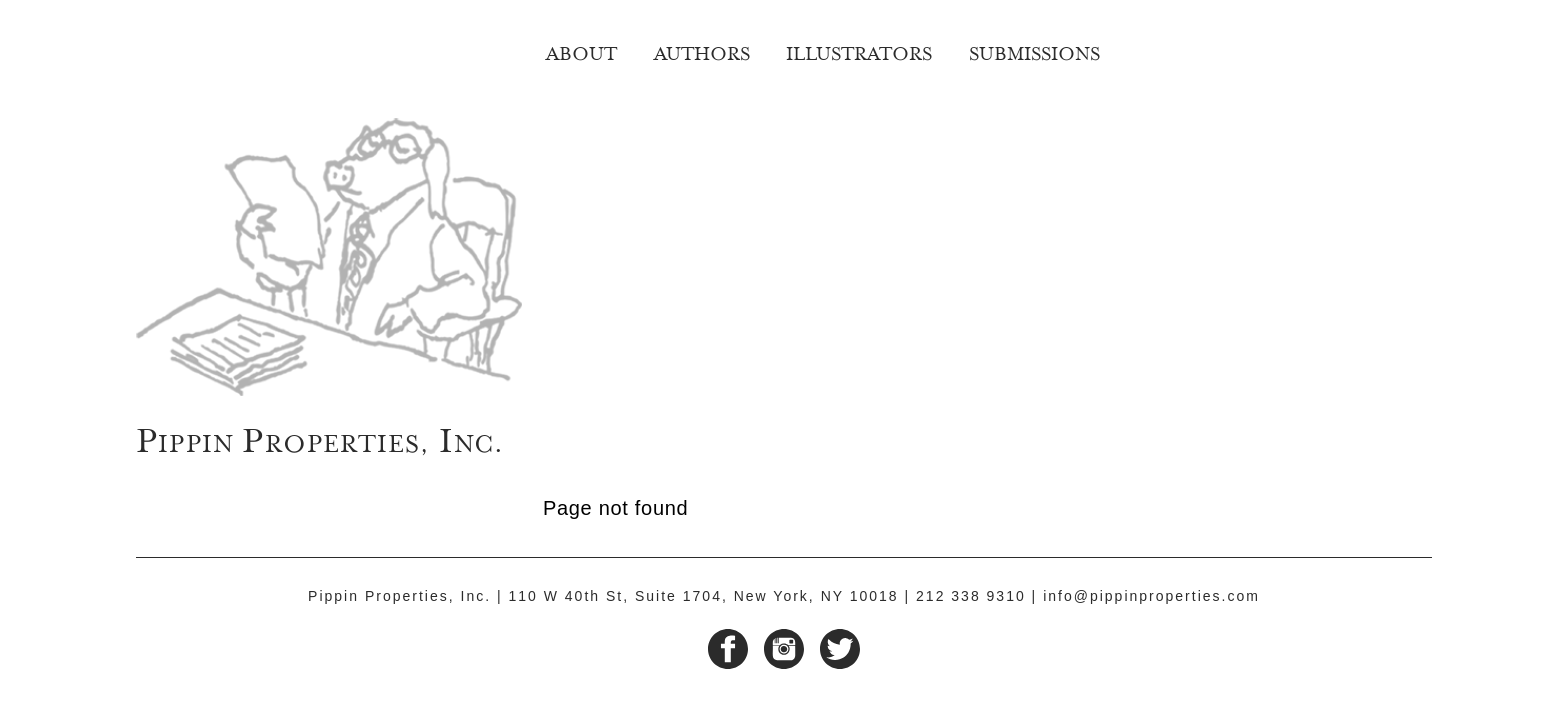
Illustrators (859, 51)
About (581, 51)
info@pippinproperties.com (1151, 596)
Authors (702, 51)
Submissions (1034, 51)
